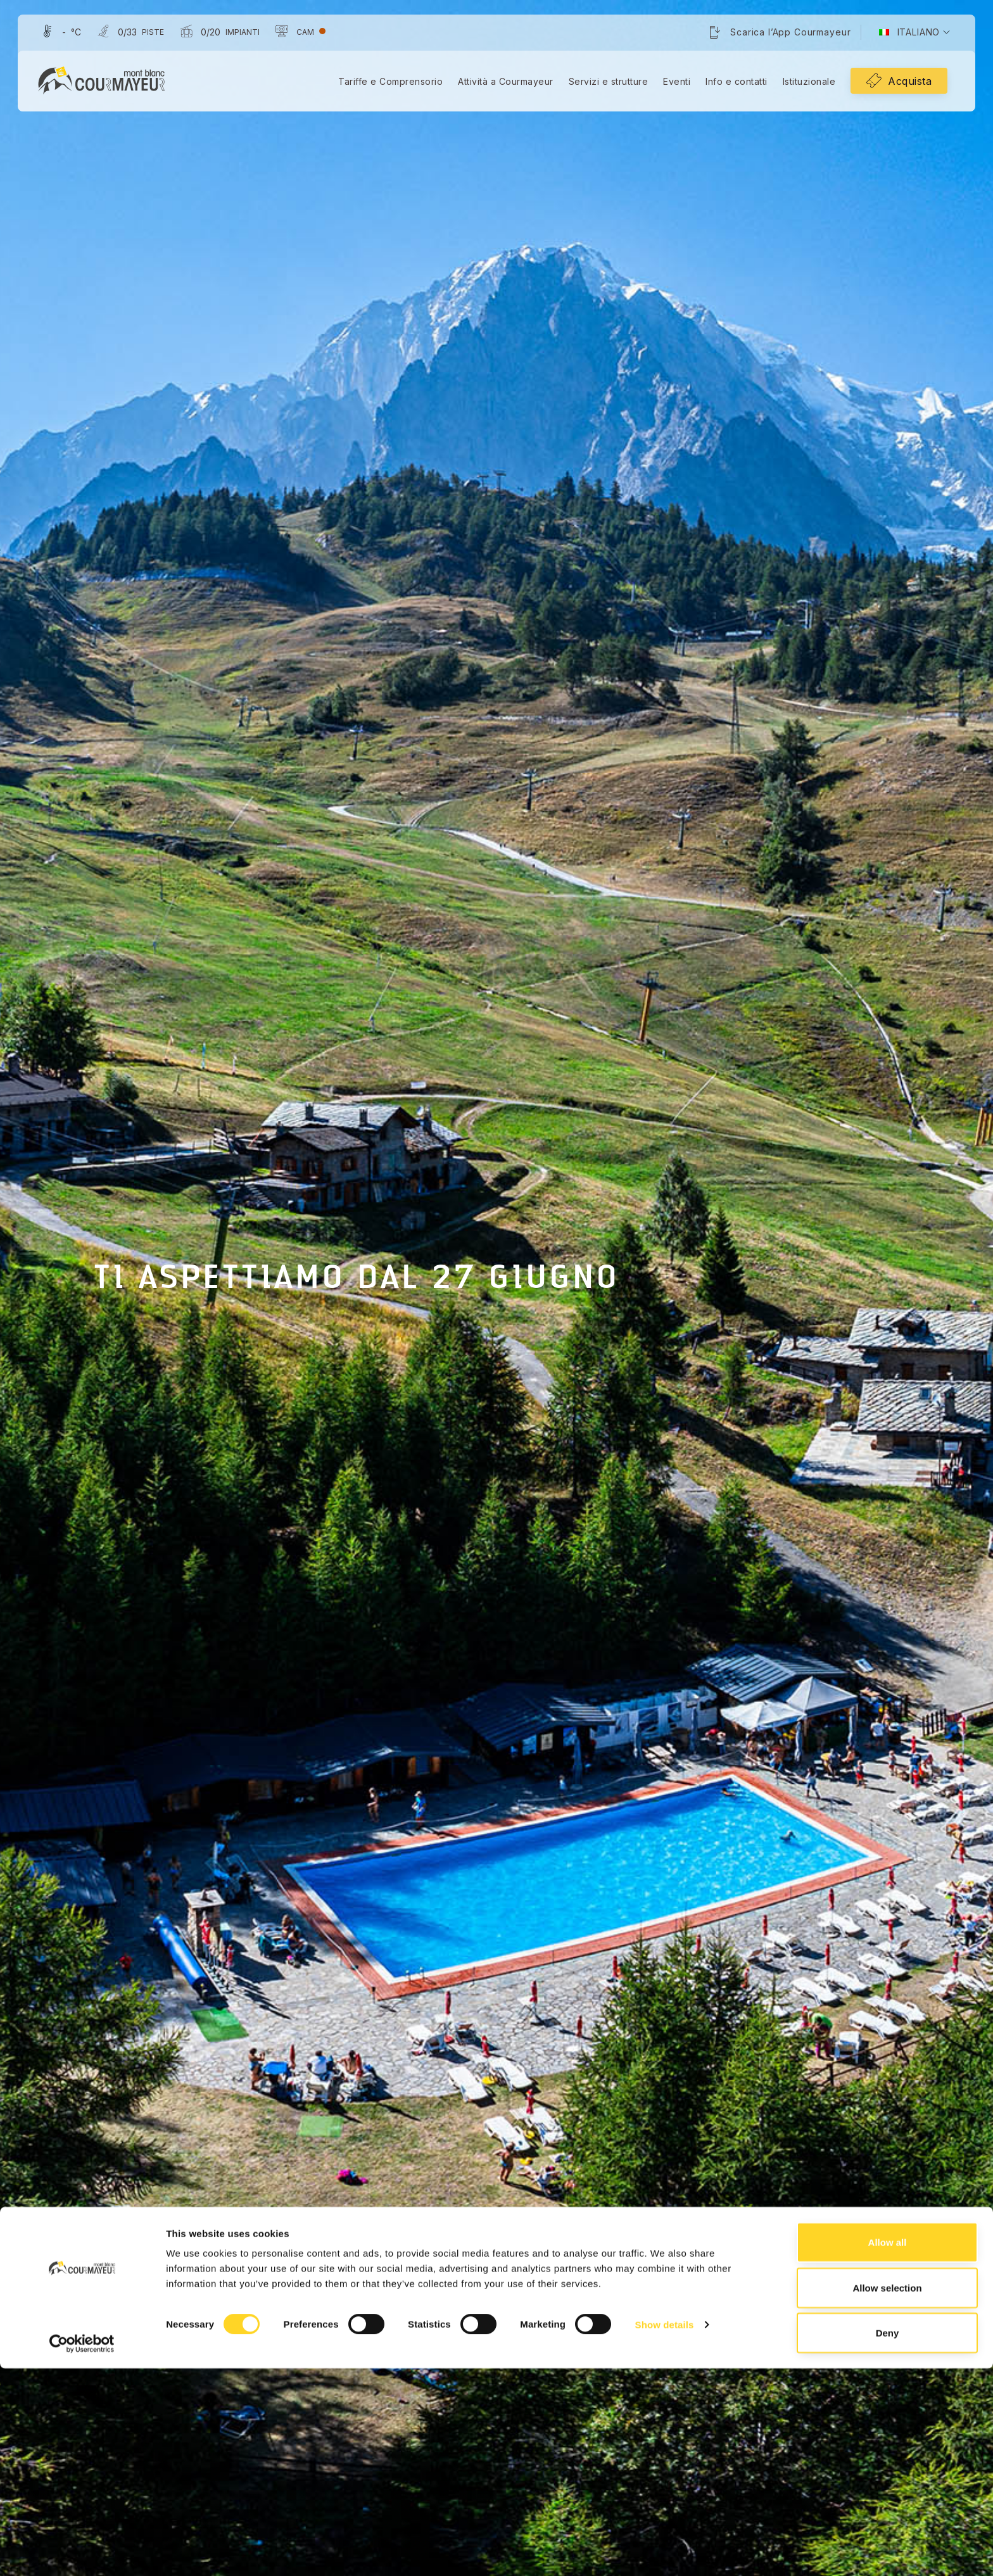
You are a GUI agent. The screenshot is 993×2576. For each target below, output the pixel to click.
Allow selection (886, 2495)
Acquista (907, 81)
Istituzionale (806, 82)
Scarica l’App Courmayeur (788, 33)
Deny (887, 2540)
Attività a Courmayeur (503, 82)
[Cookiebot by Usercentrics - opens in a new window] (82, 2551)
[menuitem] (906, 33)
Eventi (674, 82)
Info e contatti (734, 82)
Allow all (887, 2449)
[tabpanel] (496, 1288)
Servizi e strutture (606, 82)
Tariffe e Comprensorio (388, 82)
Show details (664, 2532)
